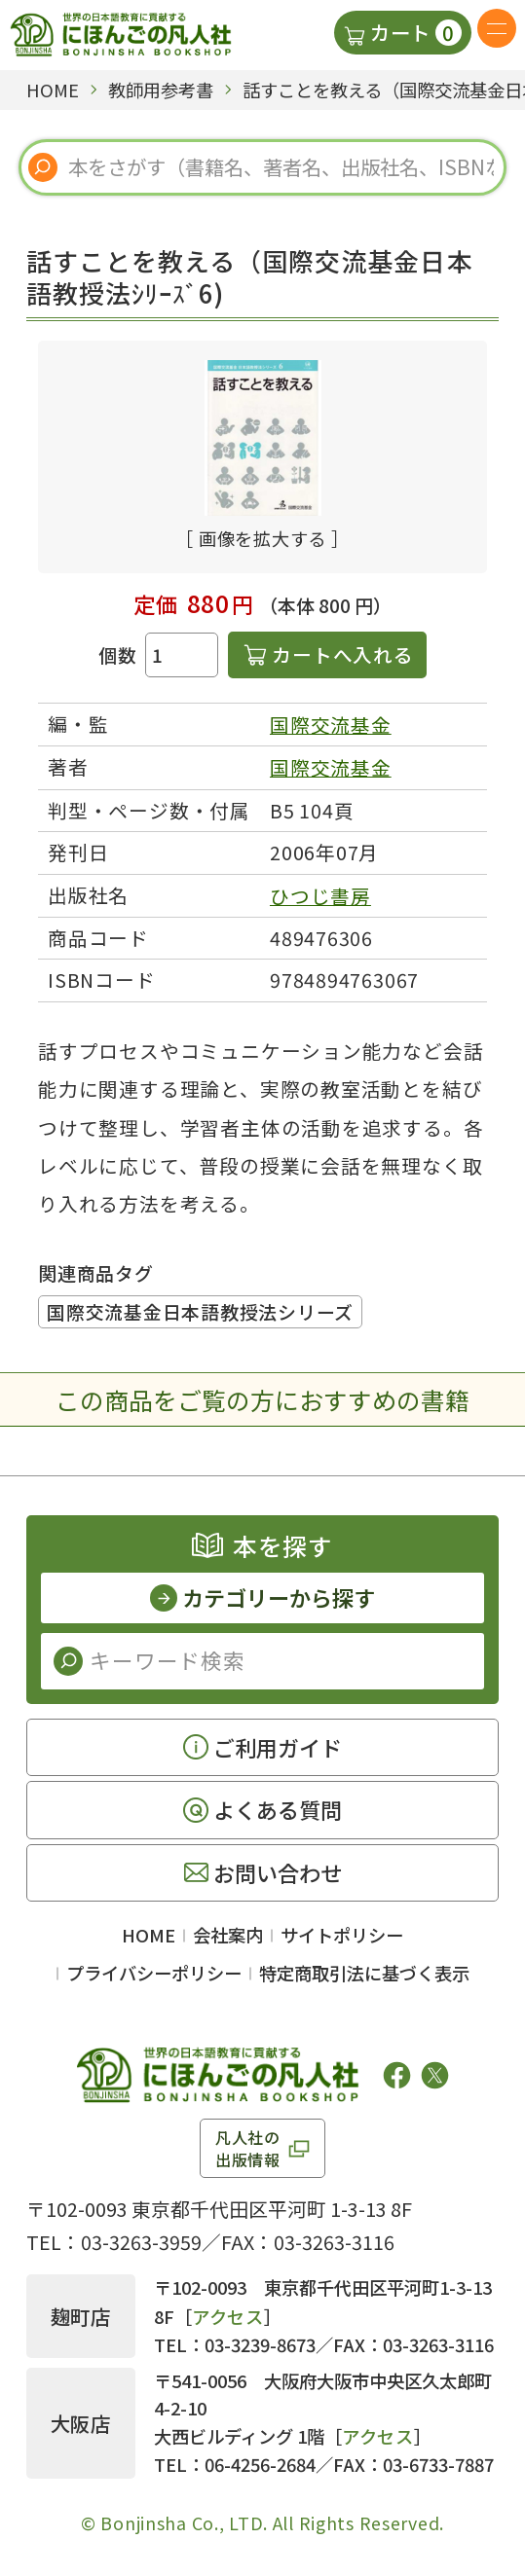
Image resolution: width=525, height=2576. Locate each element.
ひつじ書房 (320, 896)
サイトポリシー (342, 1934)
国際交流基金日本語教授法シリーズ (200, 1311)
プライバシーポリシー (154, 1972)
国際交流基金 (331, 724)
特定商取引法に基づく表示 (364, 1972)
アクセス (228, 2316)
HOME (148, 1934)
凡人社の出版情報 (248, 2147)
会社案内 (228, 1934)
